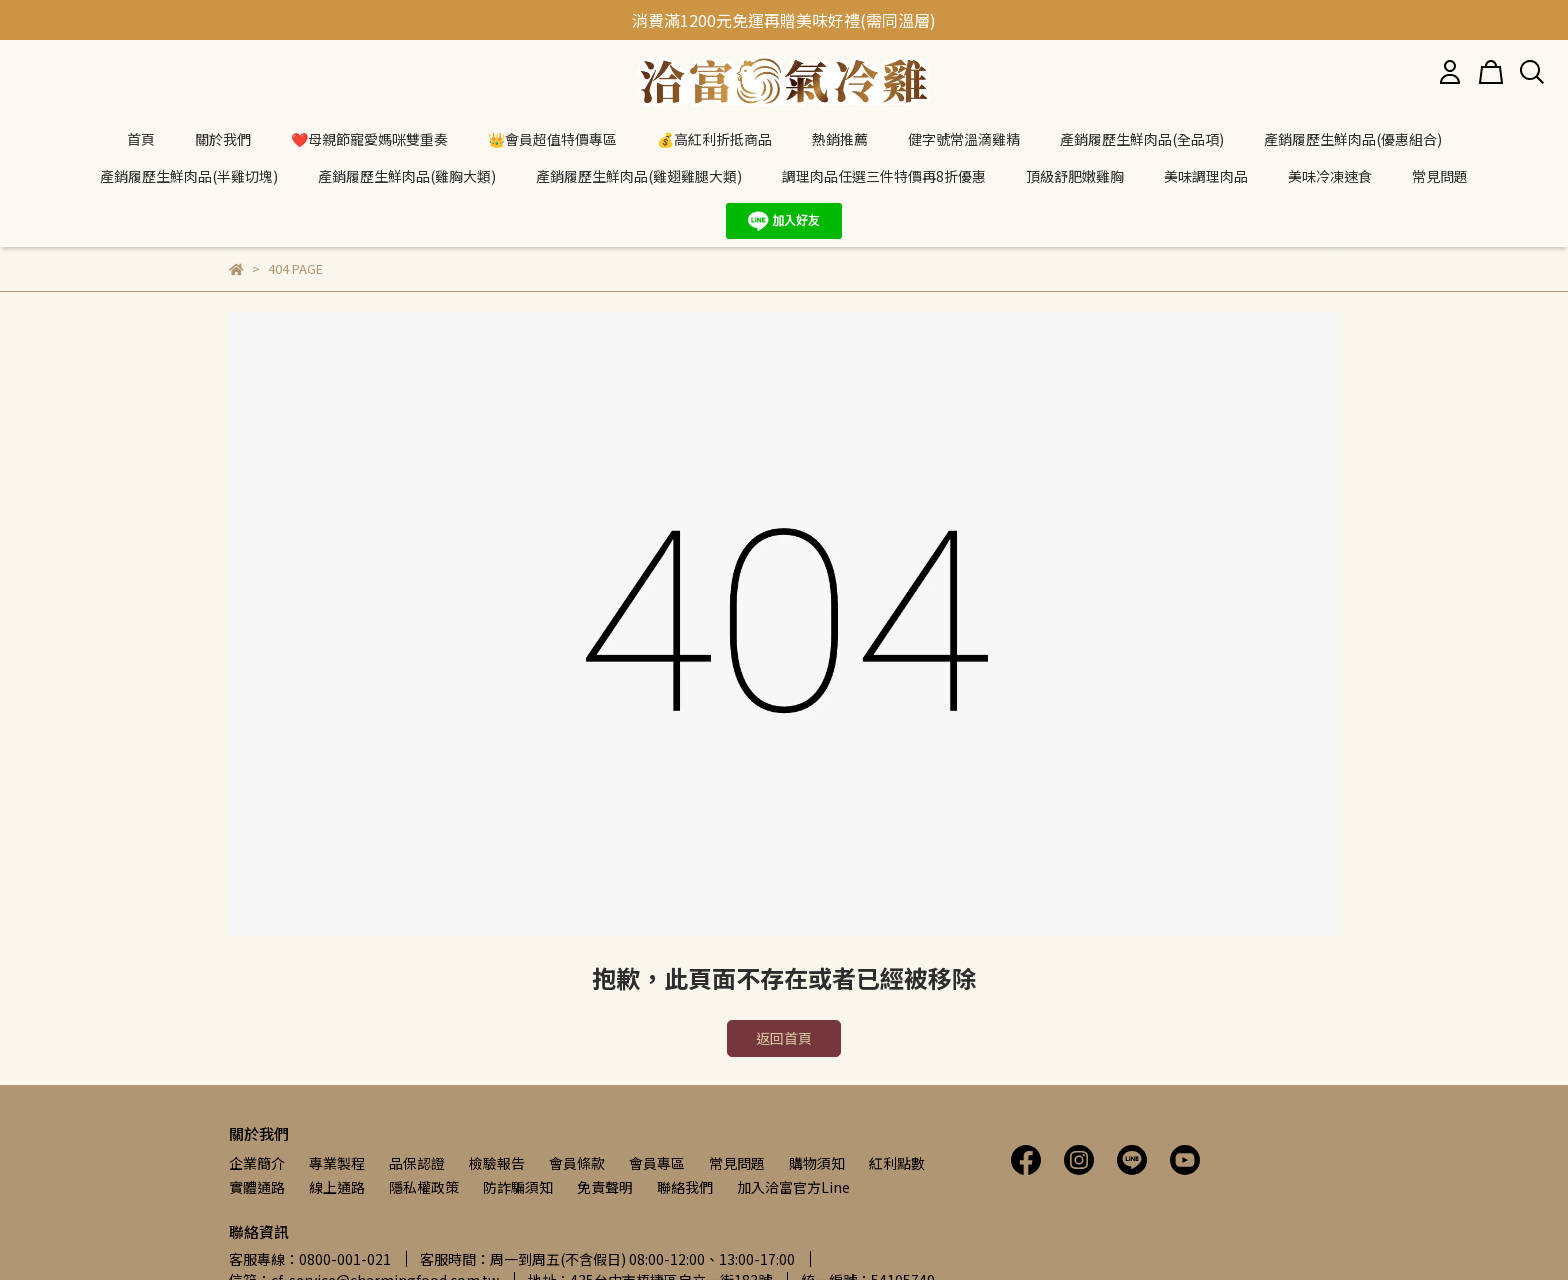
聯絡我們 (685, 1187)
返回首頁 (784, 1038)
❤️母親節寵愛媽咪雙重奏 (369, 139)
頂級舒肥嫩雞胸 (1075, 176)
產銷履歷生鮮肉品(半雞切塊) (189, 176)
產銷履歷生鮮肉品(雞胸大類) (407, 176)
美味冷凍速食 (1330, 176)
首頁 (141, 139)
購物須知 (817, 1163)
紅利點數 (897, 1163)
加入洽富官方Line (793, 1187)
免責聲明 (605, 1187)
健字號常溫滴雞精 (964, 139)
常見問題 (737, 1163)
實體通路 (257, 1187)
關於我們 (223, 139)
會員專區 (657, 1163)
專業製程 (337, 1163)
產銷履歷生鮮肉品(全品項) (1142, 139)
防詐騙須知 (518, 1187)
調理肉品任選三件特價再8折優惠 (884, 176)
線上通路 (337, 1187)
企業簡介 (257, 1163)
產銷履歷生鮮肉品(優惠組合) (1353, 139)
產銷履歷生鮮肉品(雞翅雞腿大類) (639, 176)
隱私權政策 (424, 1187)
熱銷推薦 (840, 139)
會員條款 (577, 1163)
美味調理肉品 (1206, 176)
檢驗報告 (497, 1163)
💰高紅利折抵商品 (714, 139)
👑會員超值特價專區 (552, 139)
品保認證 (417, 1163)
